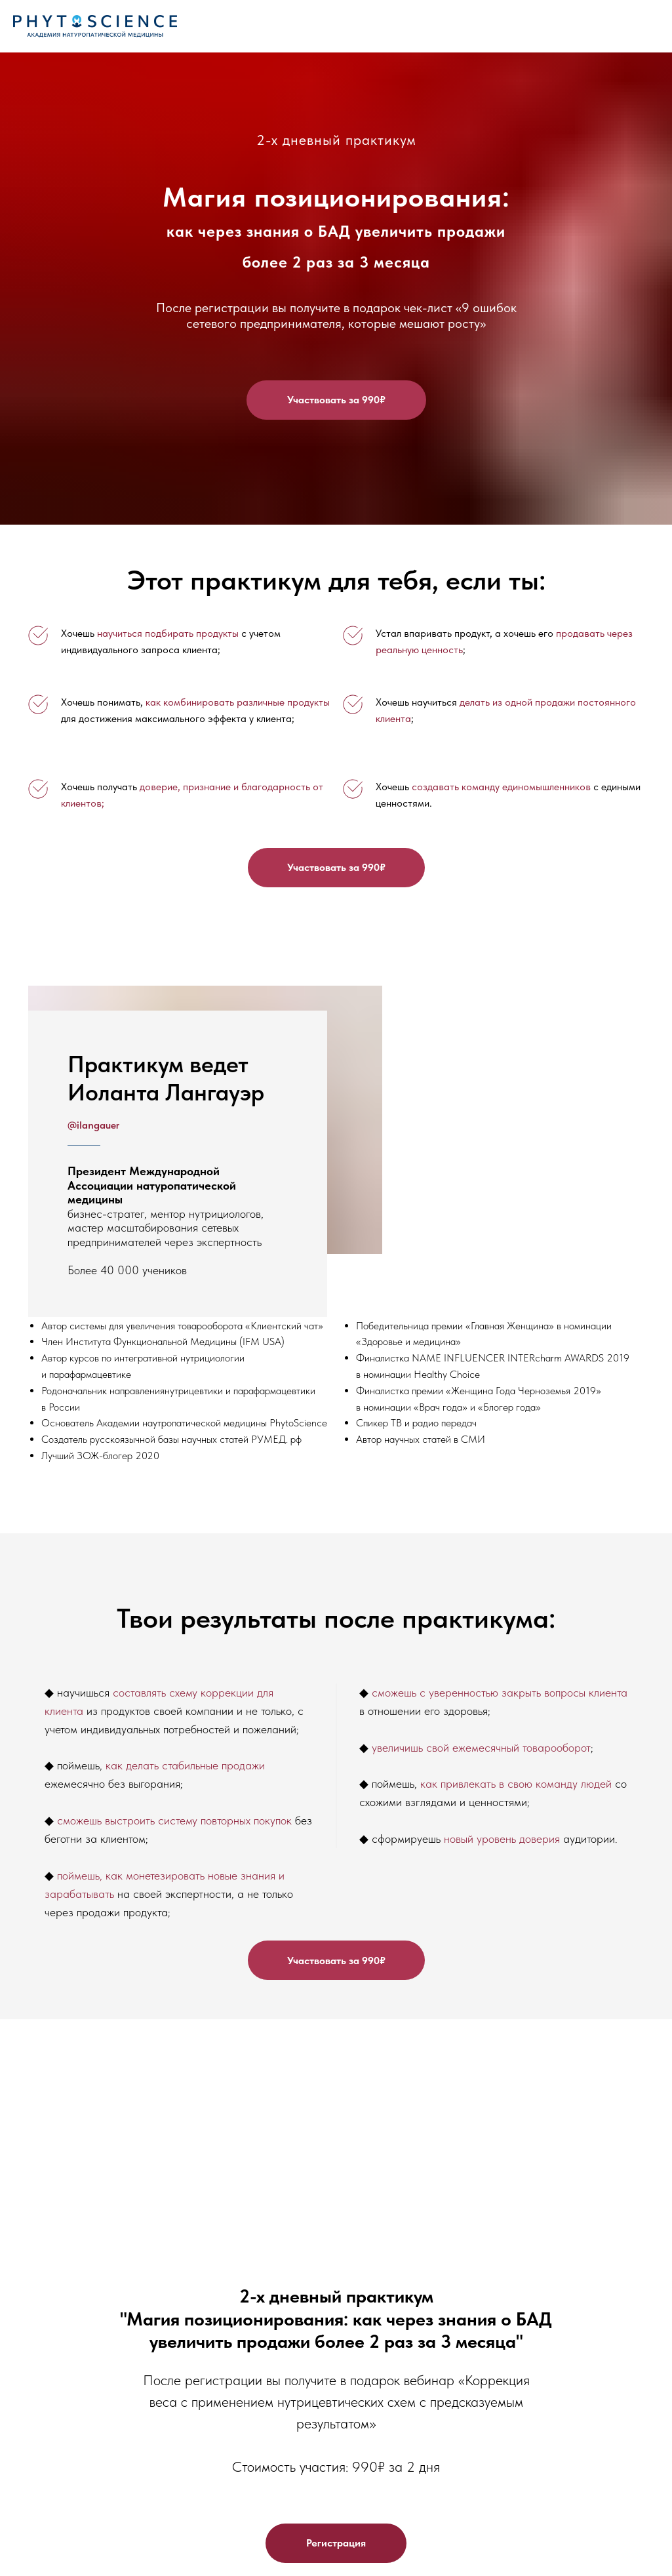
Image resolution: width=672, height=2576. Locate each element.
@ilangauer (93, 1125)
